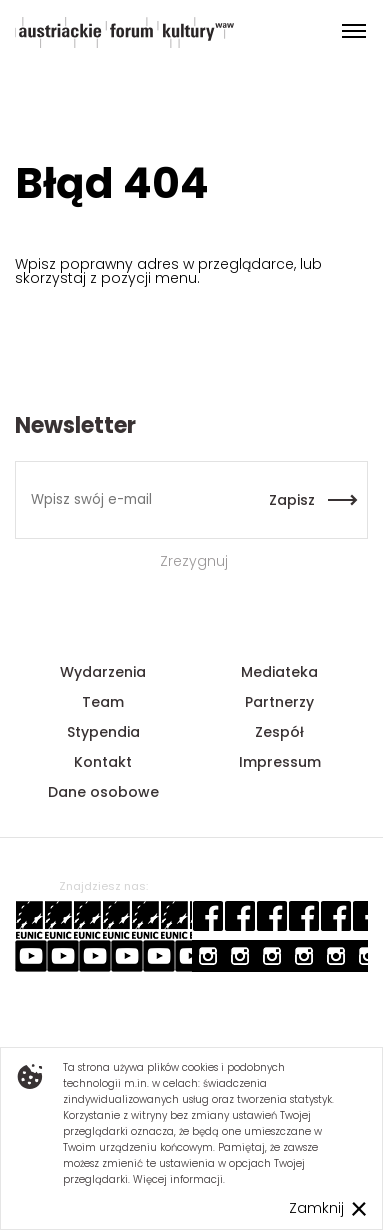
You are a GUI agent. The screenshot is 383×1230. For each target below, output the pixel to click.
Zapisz (292, 500)
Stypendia (103, 732)
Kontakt (103, 762)
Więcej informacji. (179, 1179)
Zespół (279, 732)
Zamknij (316, 1208)
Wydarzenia (103, 672)
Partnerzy (279, 702)
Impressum (280, 762)
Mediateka (279, 672)
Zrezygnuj (192, 561)
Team (103, 702)
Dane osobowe (103, 792)
